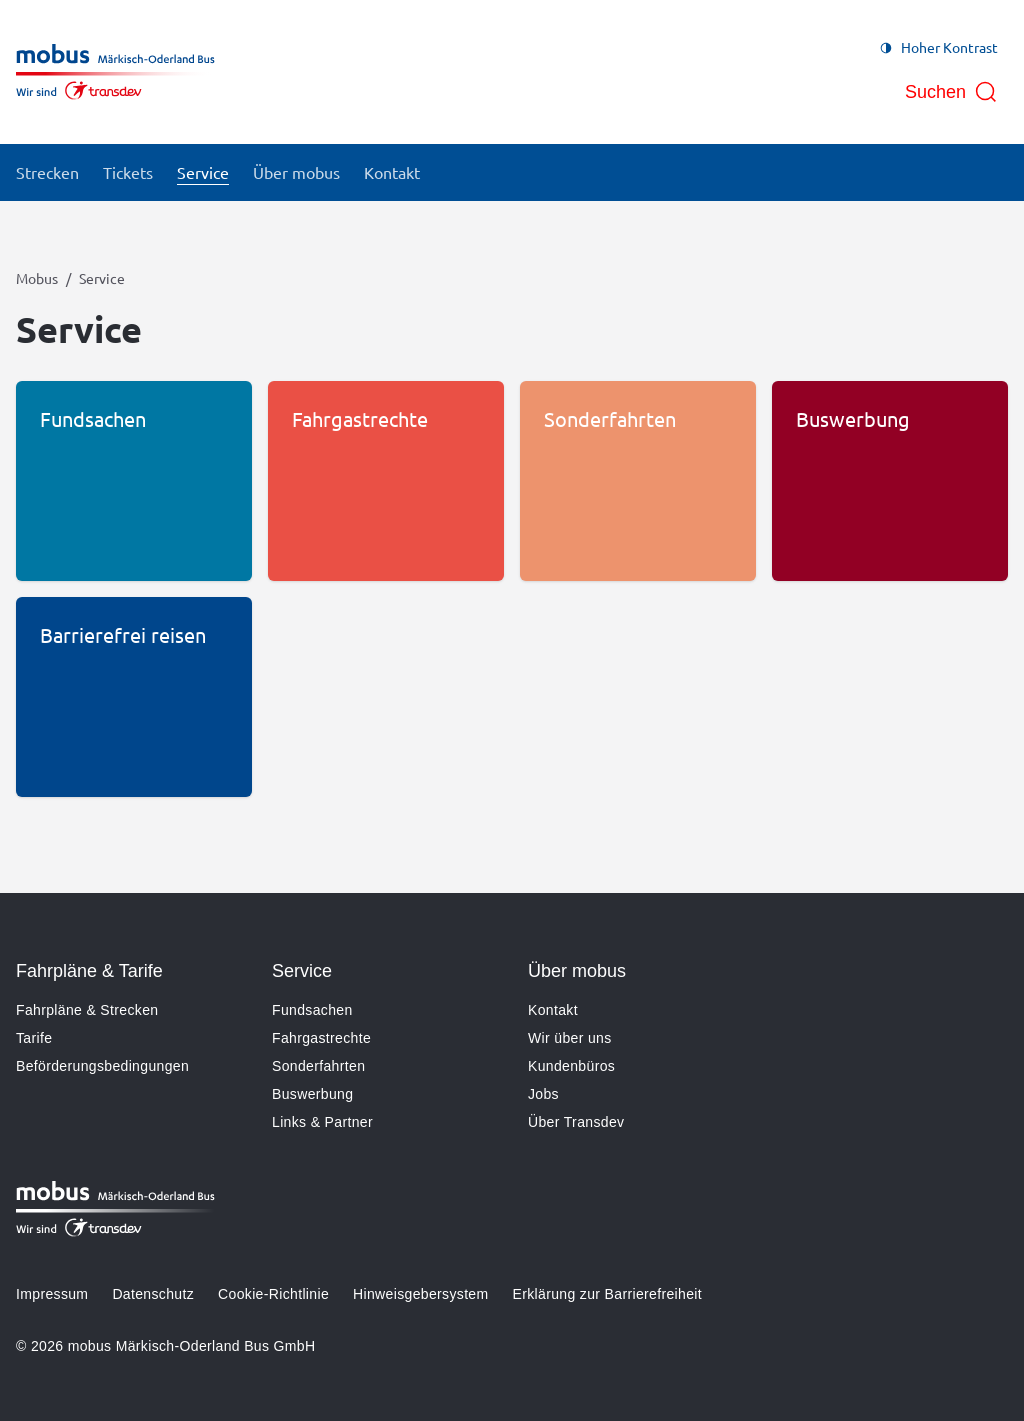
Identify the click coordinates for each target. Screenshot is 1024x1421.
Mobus (37, 278)
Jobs (543, 1094)
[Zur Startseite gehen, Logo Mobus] (115, 72)
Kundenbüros (571, 1066)
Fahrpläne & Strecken (87, 1010)
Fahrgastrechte (321, 1038)
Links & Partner (322, 1122)
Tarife (34, 1038)
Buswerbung (312, 1094)
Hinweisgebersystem (420, 1294)
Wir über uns (570, 1038)
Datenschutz (153, 1294)
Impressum (52, 1294)
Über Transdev (576, 1122)
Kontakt (553, 1010)
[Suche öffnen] (951, 92)
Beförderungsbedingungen (102, 1066)
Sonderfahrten (318, 1066)
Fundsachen (312, 1010)
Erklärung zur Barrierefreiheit (607, 1294)
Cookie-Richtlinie (273, 1294)
